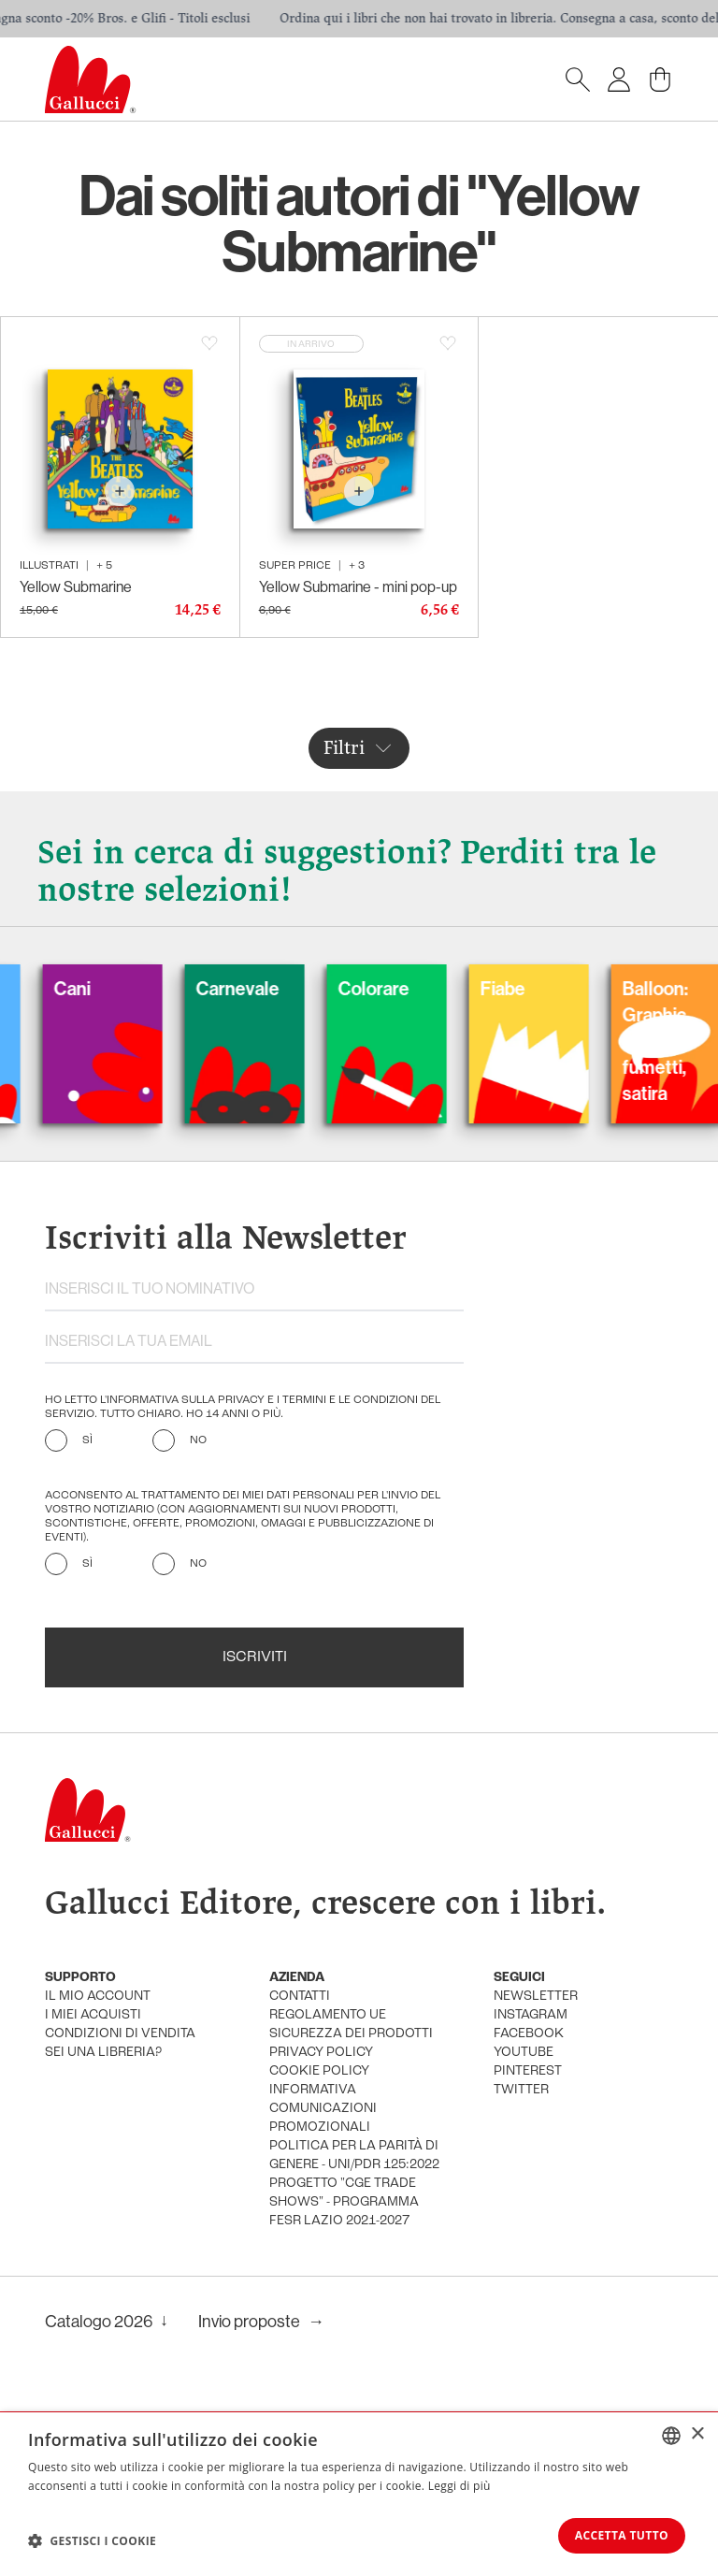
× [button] (697, 2432)
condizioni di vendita (120, 2034)
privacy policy (321, 2053)
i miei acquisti (93, 2015)
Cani (99, 988)
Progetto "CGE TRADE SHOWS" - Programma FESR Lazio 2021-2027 (344, 2202)
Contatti (299, 1997)
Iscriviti (255, 1657)
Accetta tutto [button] (615, 2534)
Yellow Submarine (76, 586)
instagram (530, 2015)
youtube (523, 2053)
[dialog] (359, 2493)
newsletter (536, 1997)
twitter (521, 2090)
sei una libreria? (103, 2053)
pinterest (528, 2071)
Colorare (401, 988)
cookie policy (319, 2071)
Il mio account (98, 1997)
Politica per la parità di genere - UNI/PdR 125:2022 (354, 2155)
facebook (529, 2034)
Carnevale (265, 988)
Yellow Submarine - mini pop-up (358, 586)
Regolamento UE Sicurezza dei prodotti (351, 2024)
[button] (92, 2539)
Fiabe (530, 988)
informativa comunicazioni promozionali (323, 2109)
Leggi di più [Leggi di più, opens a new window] (459, 2484)
